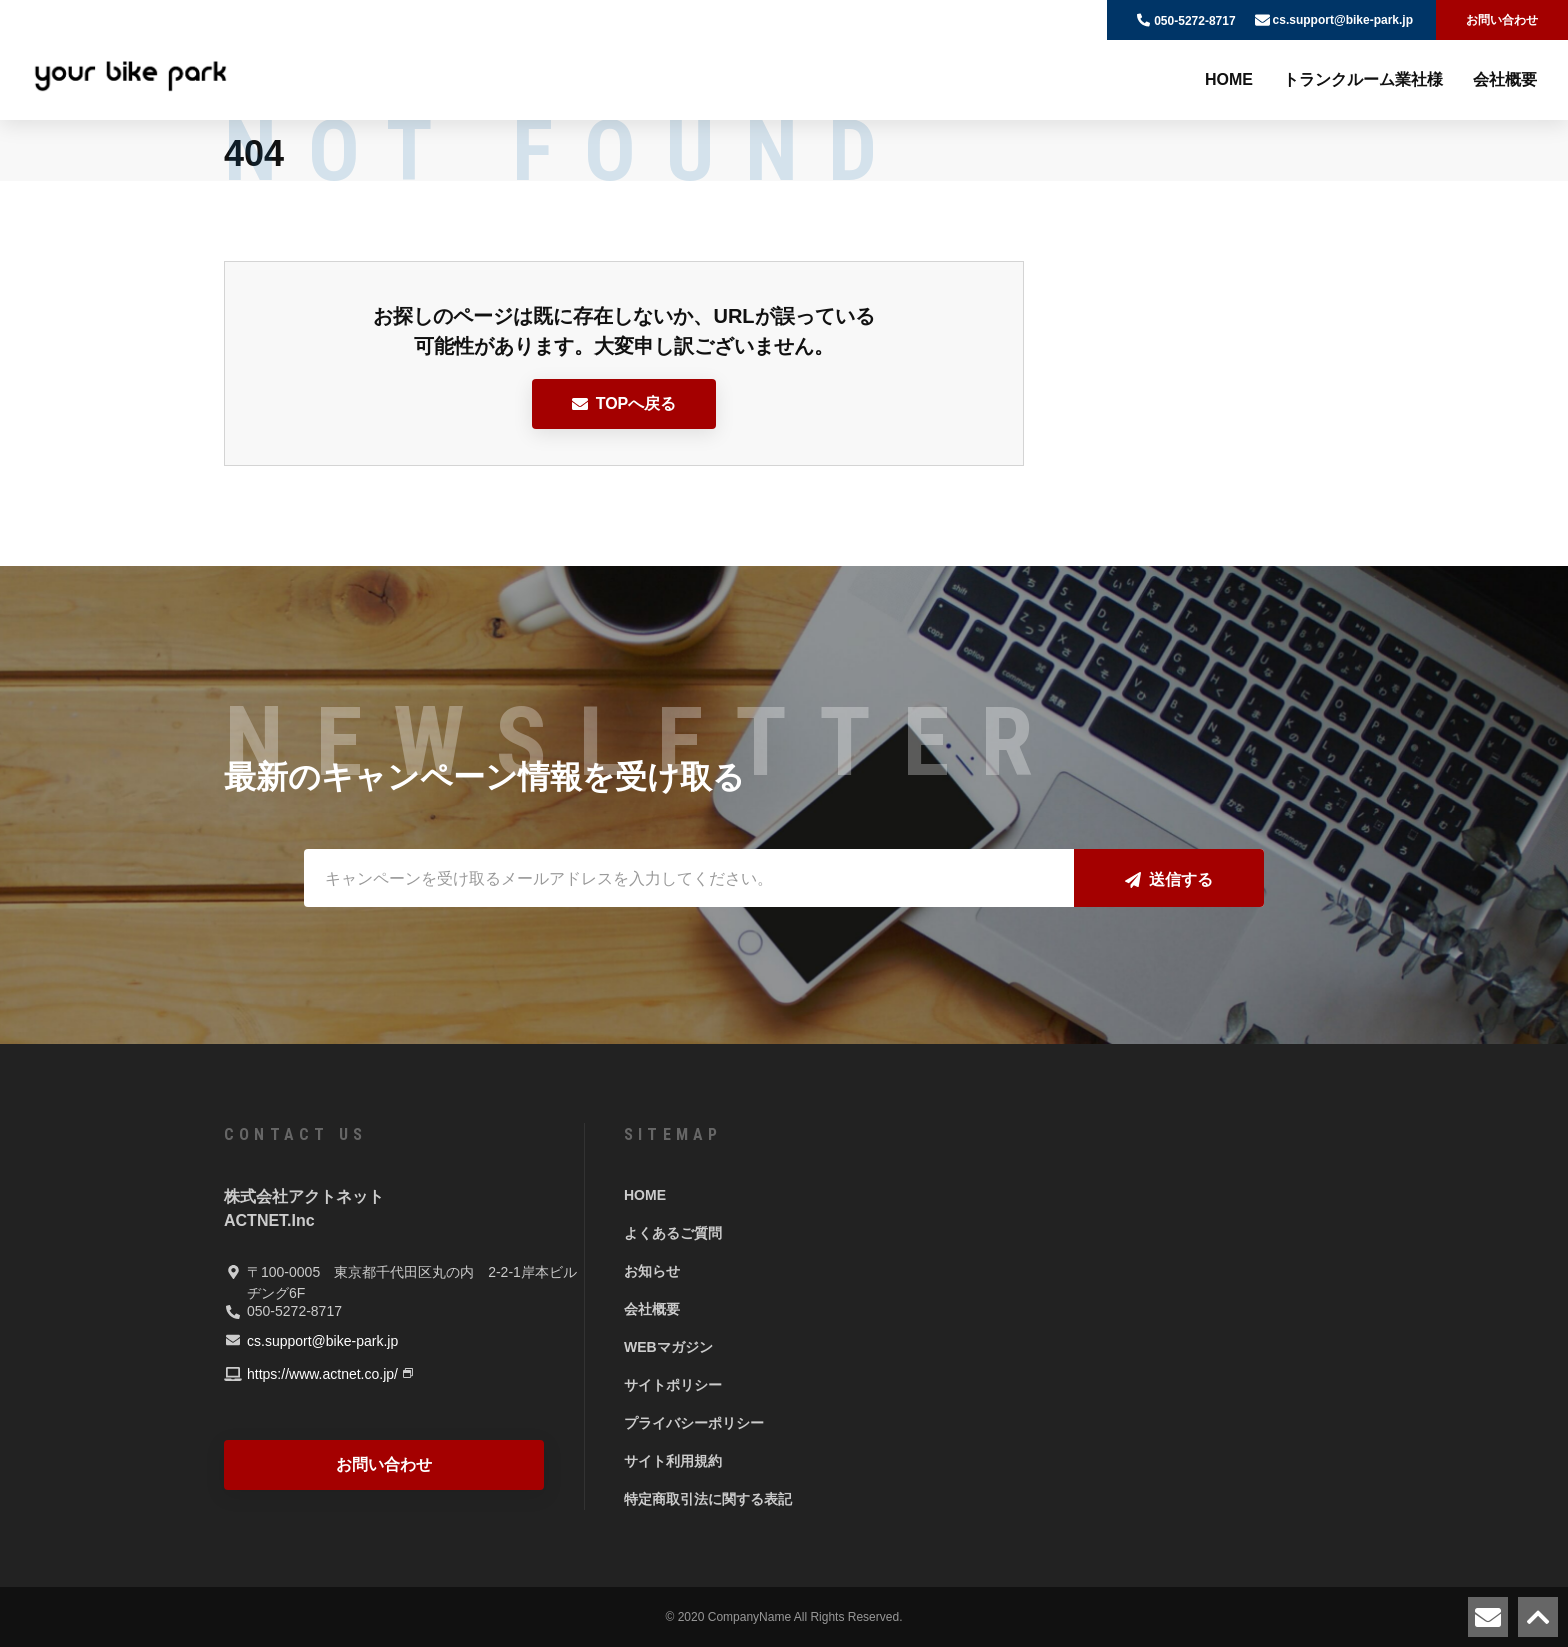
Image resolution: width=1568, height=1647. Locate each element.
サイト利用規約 (673, 1461)
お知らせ (652, 1271)
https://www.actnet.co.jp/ (322, 1374)
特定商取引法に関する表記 (708, 1499)
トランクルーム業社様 (1363, 79)
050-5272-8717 (1194, 21)
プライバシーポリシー (694, 1423)
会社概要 (1505, 79)
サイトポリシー (673, 1385)
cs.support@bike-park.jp (1343, 20)
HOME (1229, 79)
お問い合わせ (1502, 20)
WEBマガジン (668, 1347)
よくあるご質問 (673, 1233)
